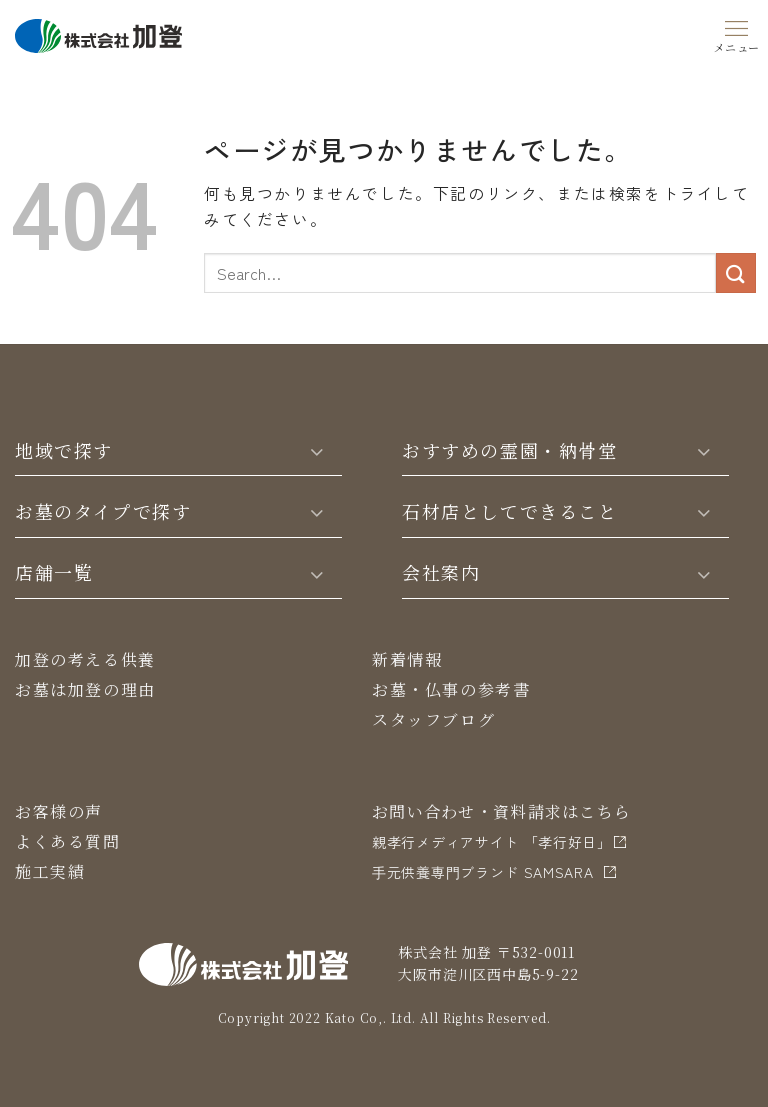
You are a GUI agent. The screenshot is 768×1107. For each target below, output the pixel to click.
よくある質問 (68, 841)
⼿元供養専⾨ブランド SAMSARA (483, 872)
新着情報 (407, 659)
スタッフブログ (433, 719)
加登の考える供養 (85, 659)
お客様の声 (59, 811)
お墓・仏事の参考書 (451, 689)
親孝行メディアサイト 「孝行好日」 (492, 842)
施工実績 (50, 871)
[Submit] (736, 272)
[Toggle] (317, 450)
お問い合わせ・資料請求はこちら (501, 811)
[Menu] (737, 33)
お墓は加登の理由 (85, 689)
